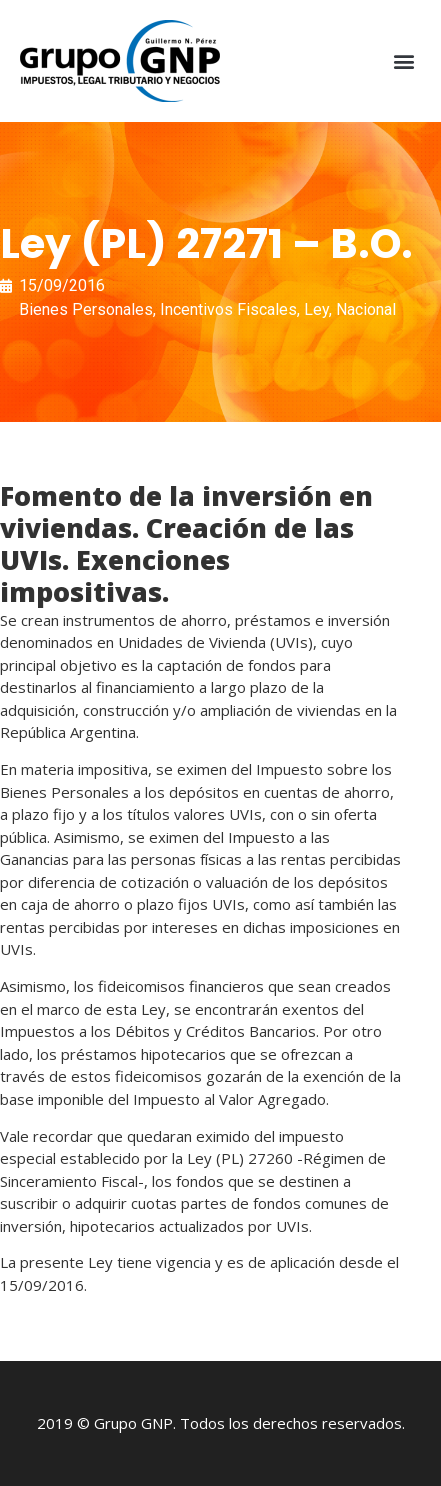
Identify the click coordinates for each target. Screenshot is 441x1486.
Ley (316, 309)
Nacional (366, 309)
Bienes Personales (86, 309)
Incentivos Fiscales (228, 309)
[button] (404, 61)
